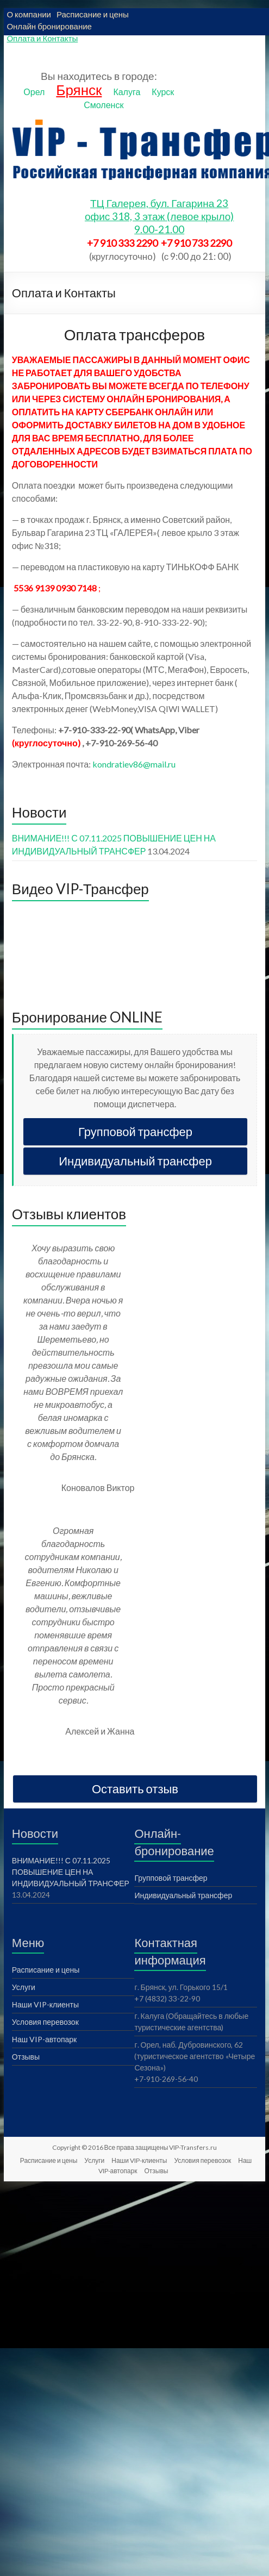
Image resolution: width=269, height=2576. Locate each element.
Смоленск (103, 104)
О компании (29, 14)
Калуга (126, 91)
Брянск (79, 89)
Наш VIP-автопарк (44, 2039)
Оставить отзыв (135, 1788)
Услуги (23, 1987)
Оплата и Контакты (42, 38)
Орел (34, 91)
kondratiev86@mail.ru (134, 764)
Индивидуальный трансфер (135, 1160)
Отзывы (26, 2056)
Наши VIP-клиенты (45, 2004)
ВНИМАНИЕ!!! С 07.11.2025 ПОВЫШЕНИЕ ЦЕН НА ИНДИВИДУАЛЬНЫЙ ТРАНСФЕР (70, 1872)
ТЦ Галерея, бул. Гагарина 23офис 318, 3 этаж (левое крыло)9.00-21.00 (159, 216)
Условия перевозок (45, 2021)
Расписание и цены (93, 14)
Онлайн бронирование (49, 26)
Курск (163, 91)
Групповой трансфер (135, 1131)
